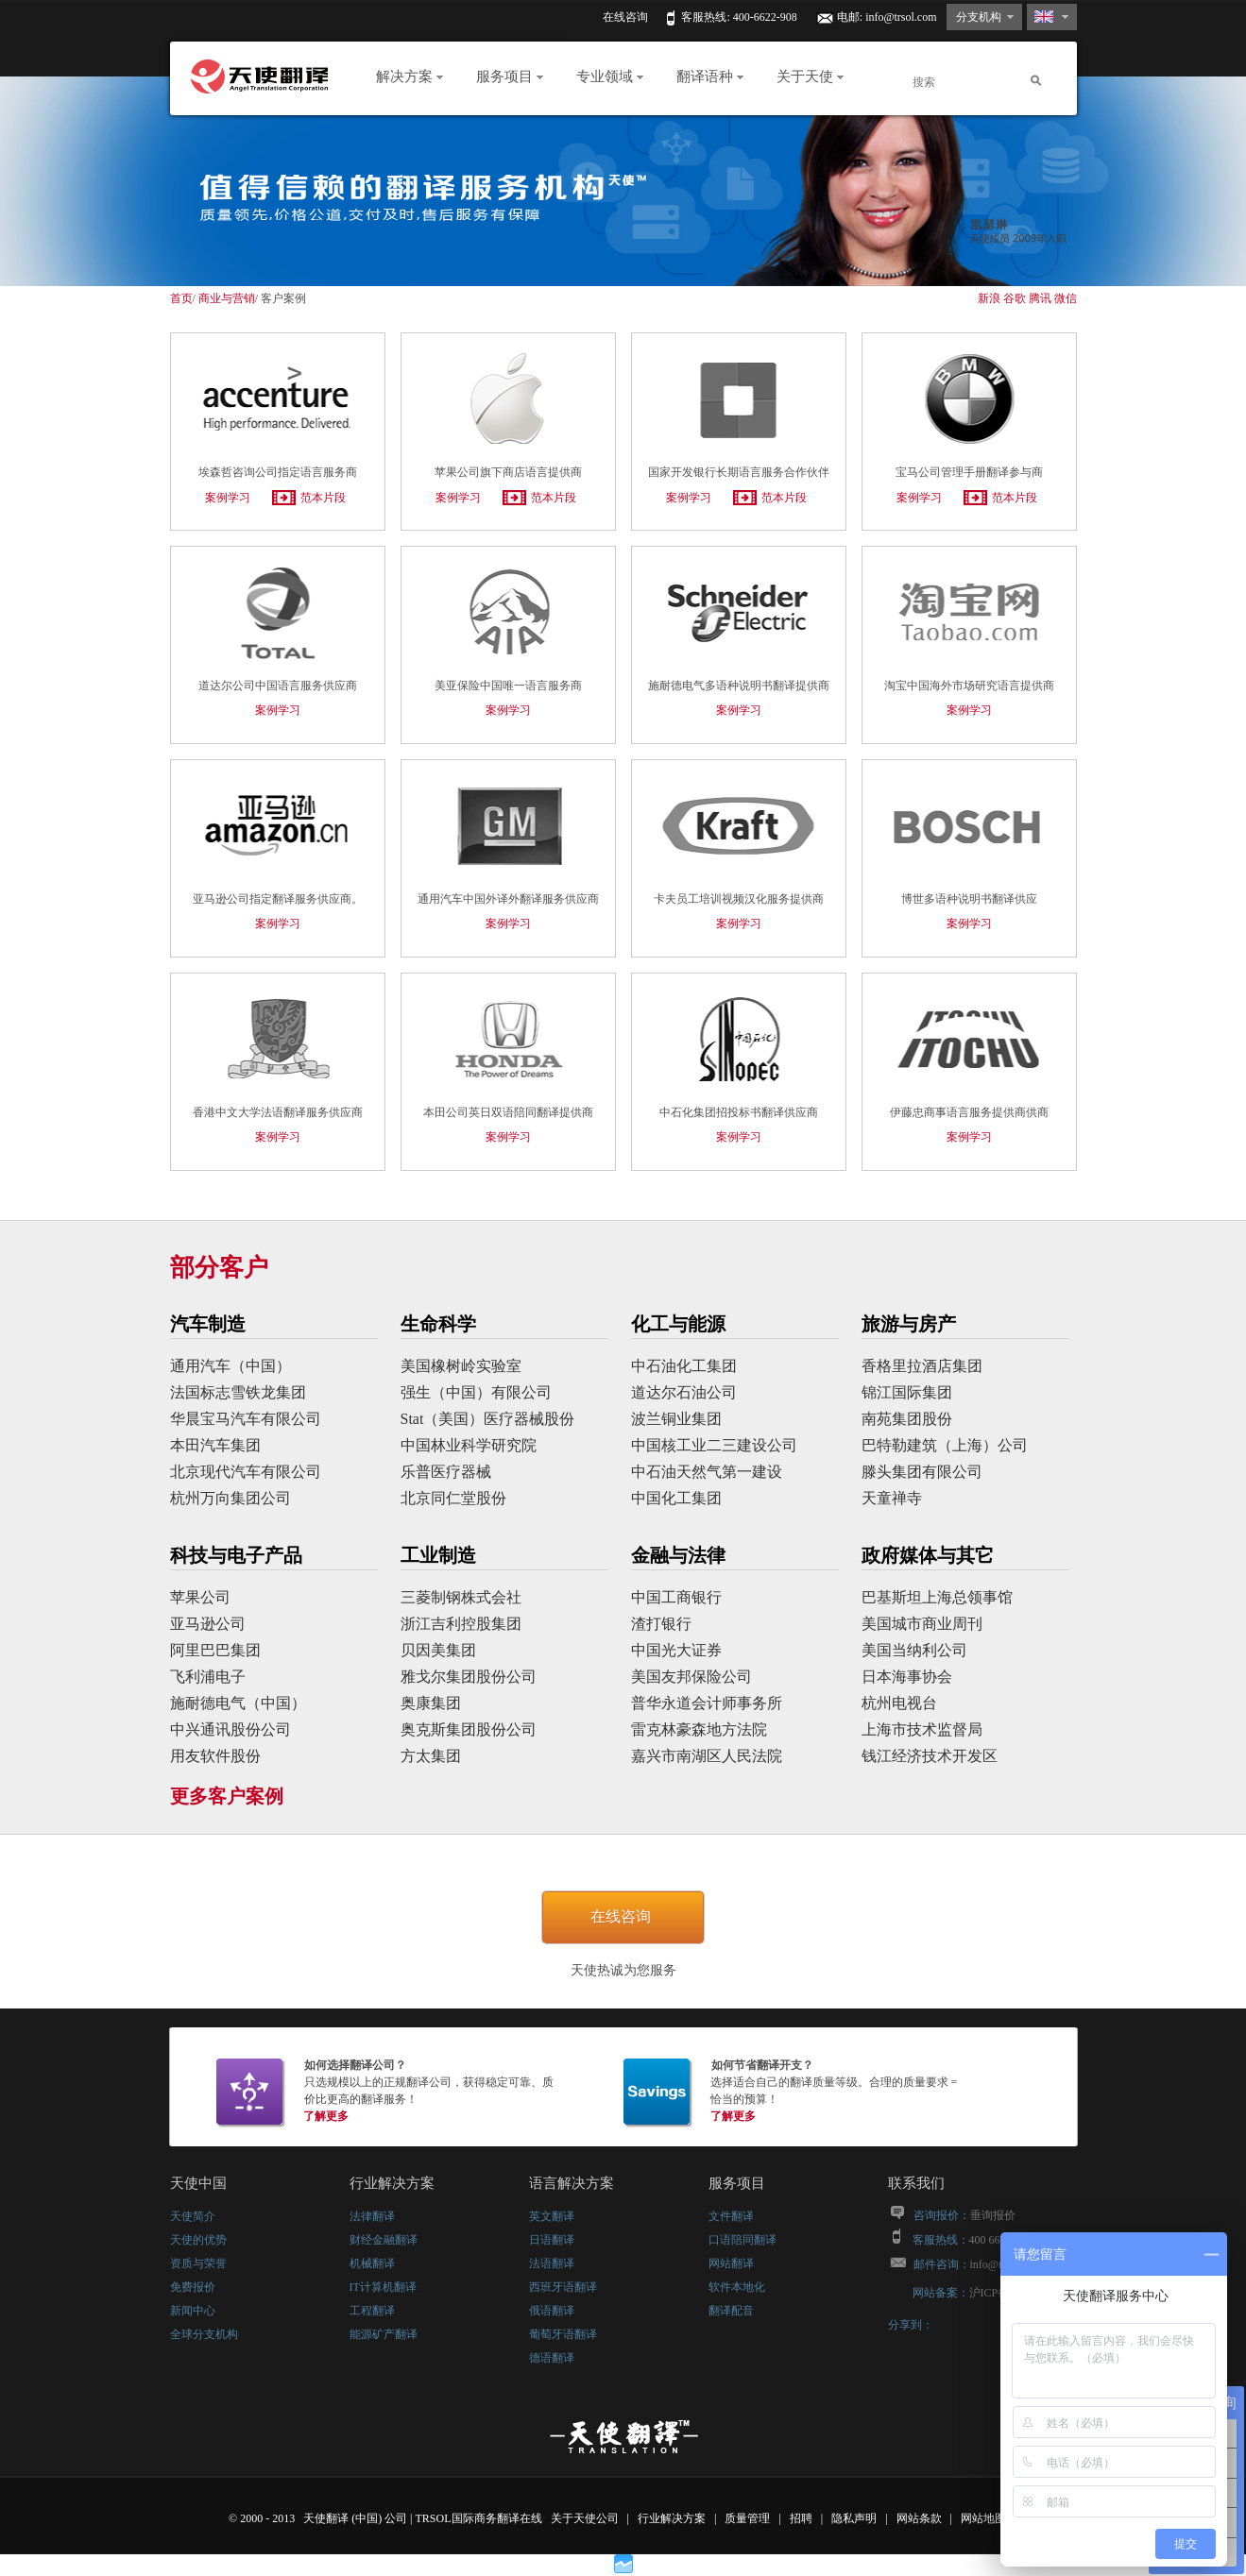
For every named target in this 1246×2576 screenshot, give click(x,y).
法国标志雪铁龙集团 (238, 1392)
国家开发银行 (738, 399)
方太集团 (431, 1756)
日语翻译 (551, 2239)
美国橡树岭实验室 (461, 1366)
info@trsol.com (900, 17)
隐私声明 (855, 2518)
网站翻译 (731, 2263)
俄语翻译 (551, 2310)
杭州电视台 (899, 1703)
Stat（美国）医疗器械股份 (488, 1419)
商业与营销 (226, 298)
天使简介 (192, 2216)
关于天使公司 (585, 2518)
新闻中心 (192, 2310)
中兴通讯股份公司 (230, 1729)
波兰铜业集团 (676, 1419)
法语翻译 (551, 2263)
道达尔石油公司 (684, 1392)
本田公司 (508, 1040)
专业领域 (609, 76)
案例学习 (227, 497)
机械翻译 (372, 2263)
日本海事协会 (907, 1677)
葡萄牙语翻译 (563, 2334)
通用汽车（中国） (230, 1366)
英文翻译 (551, 2216)
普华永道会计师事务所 (706, 1703)
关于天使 (810, 76)
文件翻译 (731, 2216)
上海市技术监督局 (922, 1729)
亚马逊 (277, 826)
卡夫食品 (738, 826)
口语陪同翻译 (742, 2239)
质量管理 (749, 2518)
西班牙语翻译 (563, 2287)
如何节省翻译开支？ (762, 2065)
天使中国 (198, 2183)
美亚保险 (508, 613)
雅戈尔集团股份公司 (469, 1677)
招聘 (802, 2518)
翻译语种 (709, 76)
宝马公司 (969, 399)
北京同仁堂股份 (453, 1498)
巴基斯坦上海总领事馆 (937, 1597)
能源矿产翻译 (384, 2334)
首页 (181, 298)
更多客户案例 (226, 1796)
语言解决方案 (571, 2183)
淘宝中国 (969, 613)
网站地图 (985, 2518)
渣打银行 (661, 1624)
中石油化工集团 (684, 1366)
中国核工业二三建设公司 (714, 1445)
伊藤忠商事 (969, 1040)
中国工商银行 (676, 1597)
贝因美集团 (438, 1650)
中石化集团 (738, 1040)
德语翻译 (551, 2357)
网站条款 (920, 2518)
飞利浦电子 (208, 1677)
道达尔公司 (277, 613)
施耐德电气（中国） (238, 1703)
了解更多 (326, 2116)
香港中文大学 (277, 1040)
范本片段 (323, 497)
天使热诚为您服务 (623, 1970)
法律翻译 (372, 2216)
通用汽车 (508, 826)
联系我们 (916, 2183)
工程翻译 (372, 2310)
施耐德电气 (738, 613)
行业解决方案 (392, 2183)
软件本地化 (736, 2287)
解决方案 (409, 76)
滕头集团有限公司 (922, 1472)
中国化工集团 (676, 1498)
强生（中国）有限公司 (476, 1392)
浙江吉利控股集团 (461, 1624)
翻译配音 (731, 2310)
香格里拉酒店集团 (922, 1366)
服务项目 (509, 76)
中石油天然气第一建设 (706, 1472)
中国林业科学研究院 (469, 1445)
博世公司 (969, 826)
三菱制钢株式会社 (461, 1597)
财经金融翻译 (384, 2239)
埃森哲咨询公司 (277, 399)
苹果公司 (508, 399)
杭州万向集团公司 (230, 1498)
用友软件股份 (215, 1756)
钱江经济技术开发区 (930, 1756)
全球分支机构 (204, 2334)
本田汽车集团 (215, 1445)
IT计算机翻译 (383, 2287)
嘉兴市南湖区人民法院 (706, 1756)
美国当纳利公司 (914, 1650)
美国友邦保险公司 (691, 1677)
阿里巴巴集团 (215, 1650)
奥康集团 (431, 1703)
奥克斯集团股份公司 (469, 1729)
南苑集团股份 (907, 1419)
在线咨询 (625, 17)
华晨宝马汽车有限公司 (245, 1419)
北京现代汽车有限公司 (245, 1472)
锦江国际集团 (907, 1392)
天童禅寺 (892, 1498)
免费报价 (192, 2287)
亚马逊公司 (208, 1624)
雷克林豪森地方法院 (699, 1729)
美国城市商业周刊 (922, 1624)
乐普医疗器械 (446, 1472)
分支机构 (978, 17)
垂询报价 (993, 2215)
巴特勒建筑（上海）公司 (945, 1445)
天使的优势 (198, 2239)
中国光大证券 (676, 1650)
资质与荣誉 (198, 2263)
